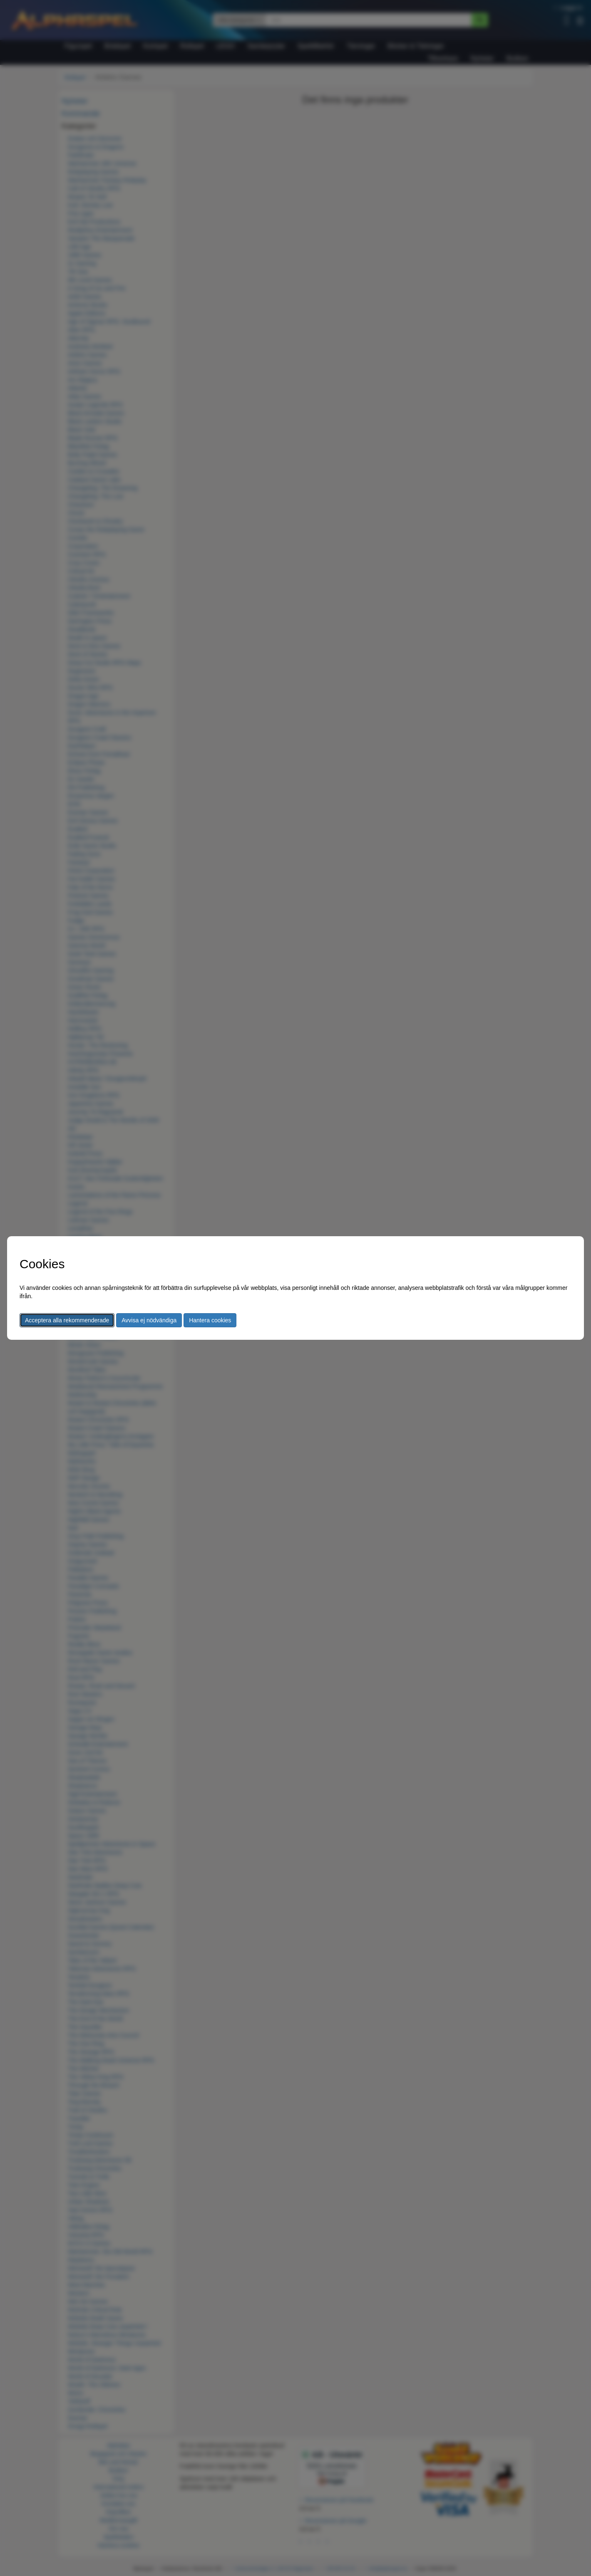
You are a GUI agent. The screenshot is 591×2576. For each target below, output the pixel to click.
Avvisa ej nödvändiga (149, 1320)
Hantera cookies (210, 1320)
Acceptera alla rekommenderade (67, 1320)
